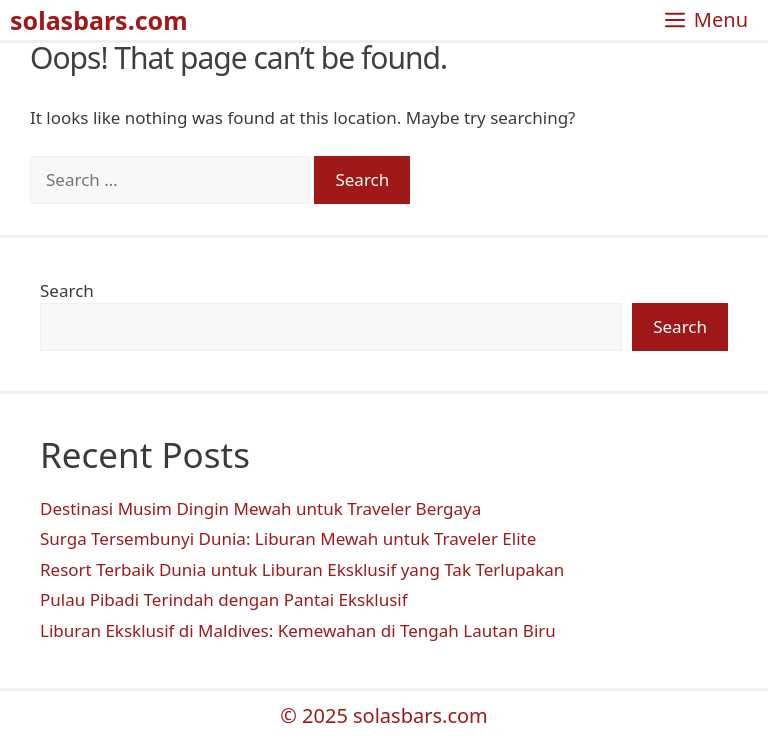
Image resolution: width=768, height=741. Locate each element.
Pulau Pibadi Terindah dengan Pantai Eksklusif (224, 599)
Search (67, 290)
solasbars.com (99, 20)
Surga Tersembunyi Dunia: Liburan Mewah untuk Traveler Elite (288, 538)
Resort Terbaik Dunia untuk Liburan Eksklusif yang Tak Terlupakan (302, 569)
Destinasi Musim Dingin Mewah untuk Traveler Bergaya (260, 508)
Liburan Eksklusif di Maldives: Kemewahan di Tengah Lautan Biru (298, 630)
